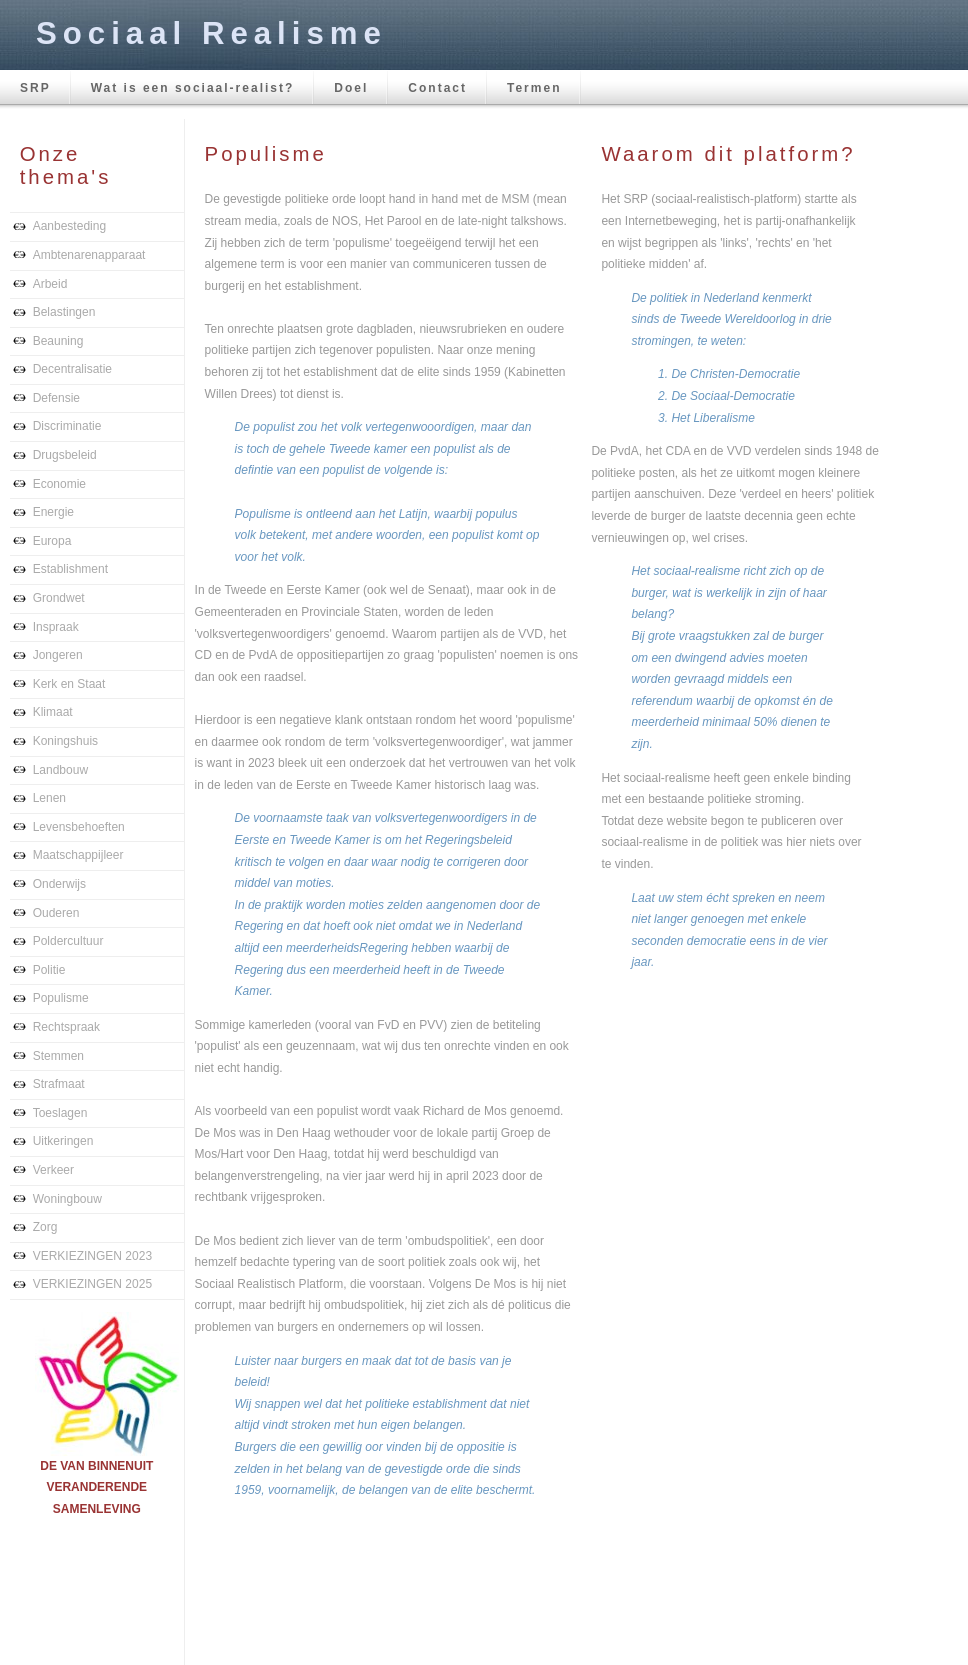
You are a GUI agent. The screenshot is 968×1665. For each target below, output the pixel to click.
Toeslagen (60, 1113)
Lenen (49, 798)
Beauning (58, 341)
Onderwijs (59, 884)
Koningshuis (65, 741)
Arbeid (50, 284)
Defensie (56, 398)
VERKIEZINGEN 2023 (92, 1256)
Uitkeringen (63, 1141)
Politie (49, 970)
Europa (52, 541)
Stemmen (58, 1056)
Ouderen (56, 913)
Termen (534, 88)
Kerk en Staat (69, 684)
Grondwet (59, 598)
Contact (437, 88)
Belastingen (64, 312)
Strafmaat (59, 1084)
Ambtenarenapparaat (89, 255)
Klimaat (53, 712)
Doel (351, 88)
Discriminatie (67, 426)
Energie (53, 512)
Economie (59, 484)
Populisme (61, 998)
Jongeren (58, 655)
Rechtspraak (66, 1027)
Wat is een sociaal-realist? (193, 88)
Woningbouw (67, 1199)
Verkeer (53, 1170)
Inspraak (56, 627)
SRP (35, 88)
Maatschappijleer (78, 855)
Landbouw (60, 770)
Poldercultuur (68, 941)
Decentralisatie (72, 369)
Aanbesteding (69, 226)
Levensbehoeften (79, 827)
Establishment (70, 569)
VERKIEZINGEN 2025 (92, 1284)
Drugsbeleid (65, 455)
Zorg (45, 1227)
